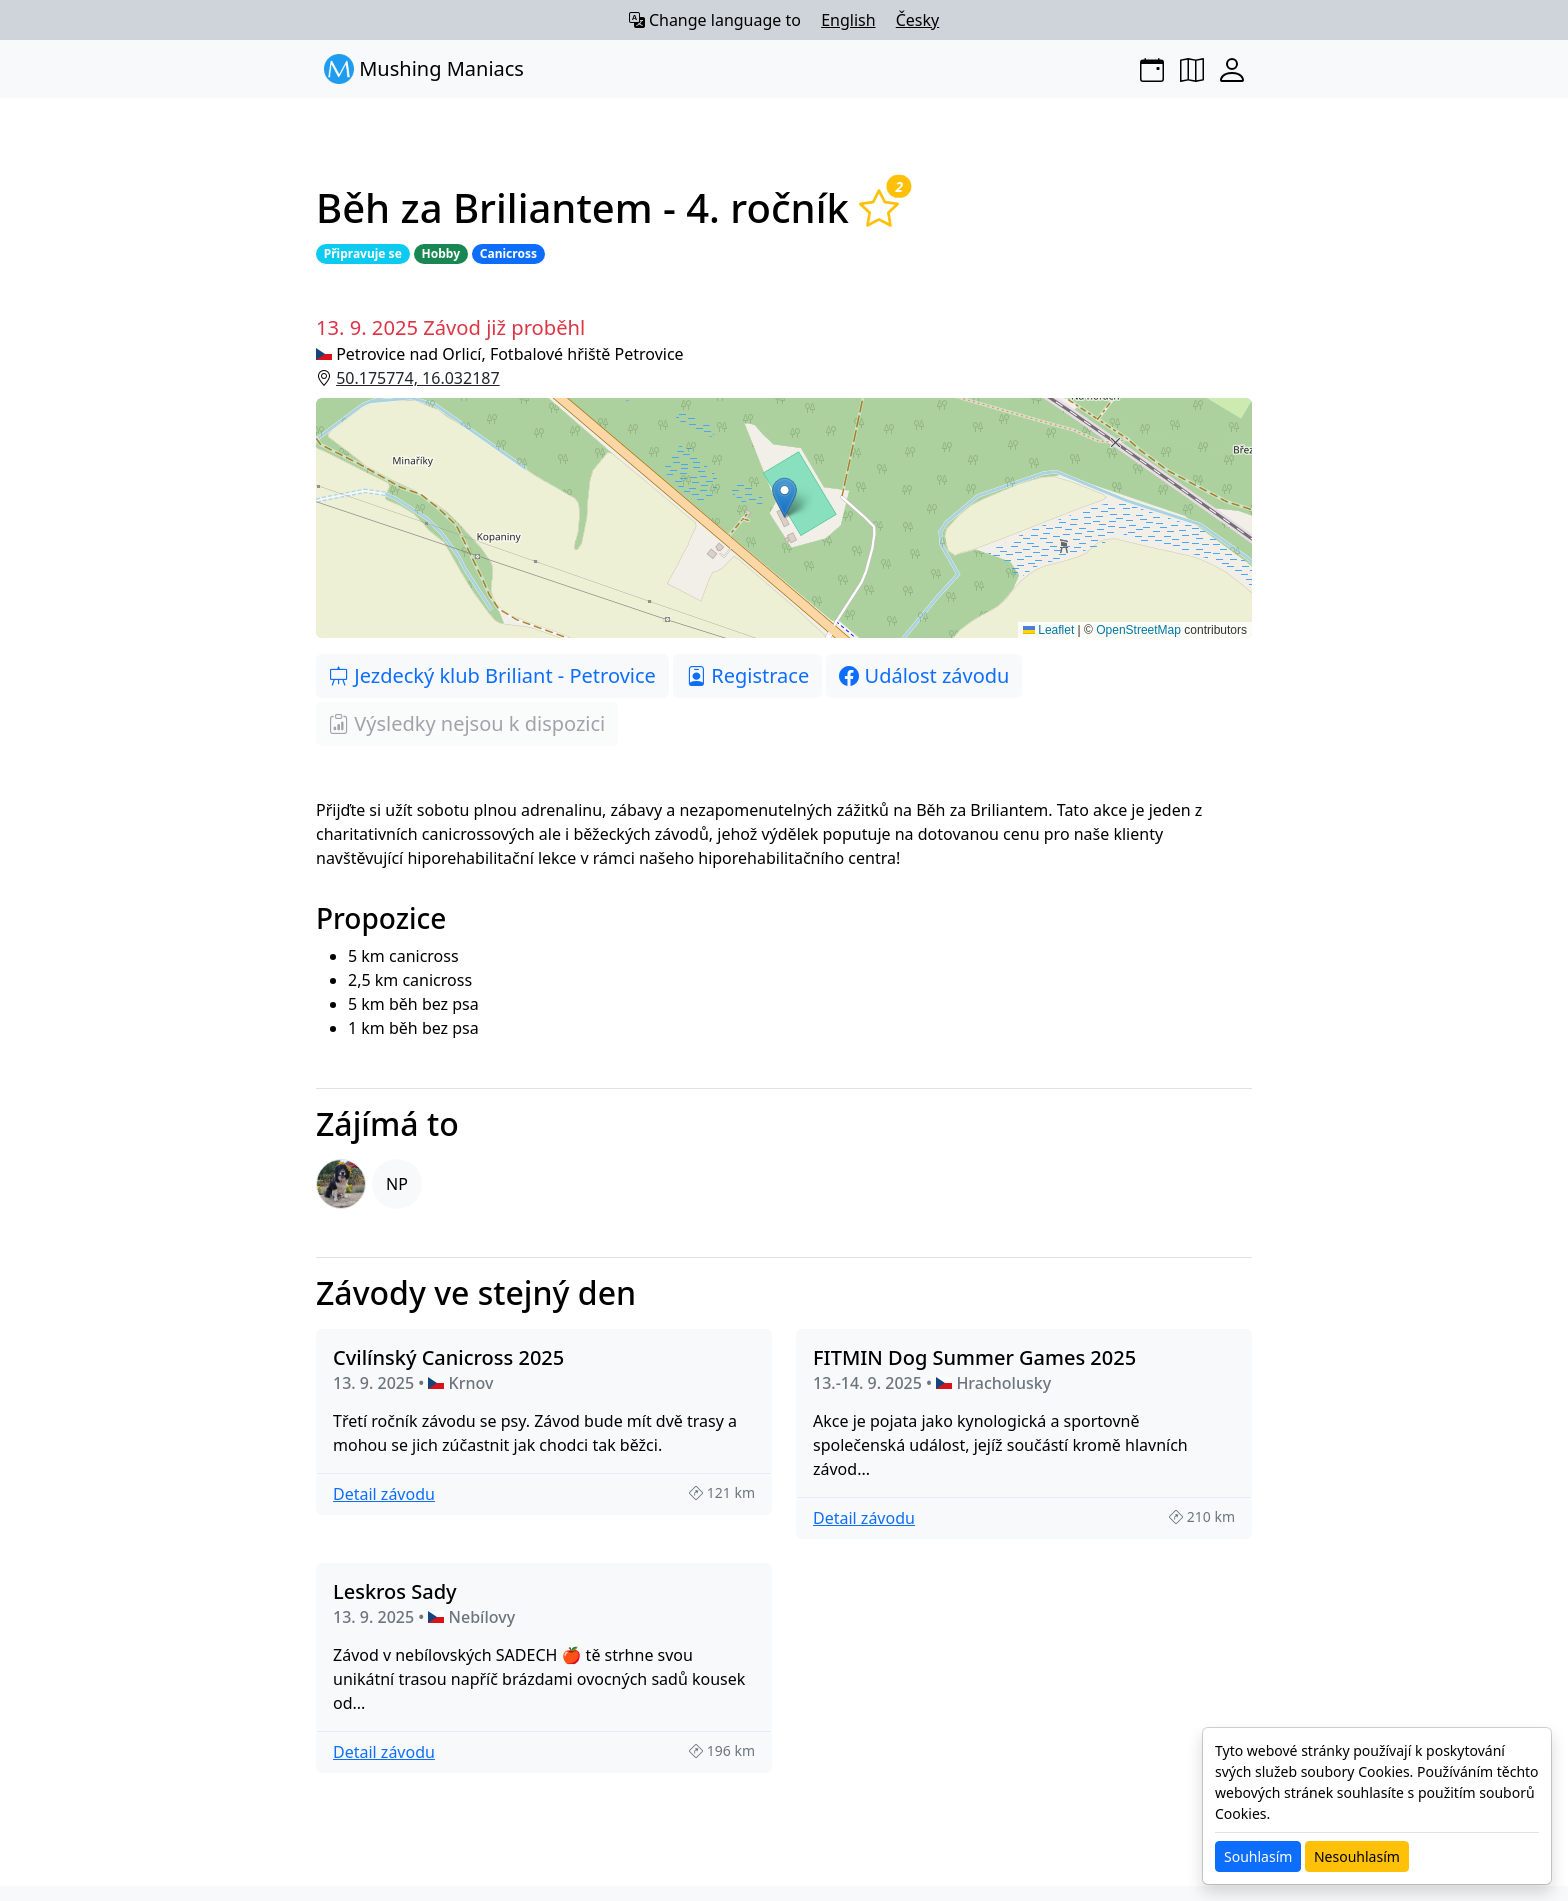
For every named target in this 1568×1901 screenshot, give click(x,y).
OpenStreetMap (1138, 630)
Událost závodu (924, 675)
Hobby (441, 253)
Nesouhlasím (1357, 1856)
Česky (918, 20)
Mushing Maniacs (424, 69)
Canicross (508, 253)
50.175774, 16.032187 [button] (417, 378)
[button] (784, 518)
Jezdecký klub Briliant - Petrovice (492, 675)
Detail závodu (384, 1494)
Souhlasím (1258, 1856)
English (848, 20)
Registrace (747, 675)
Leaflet (1048, 630)
